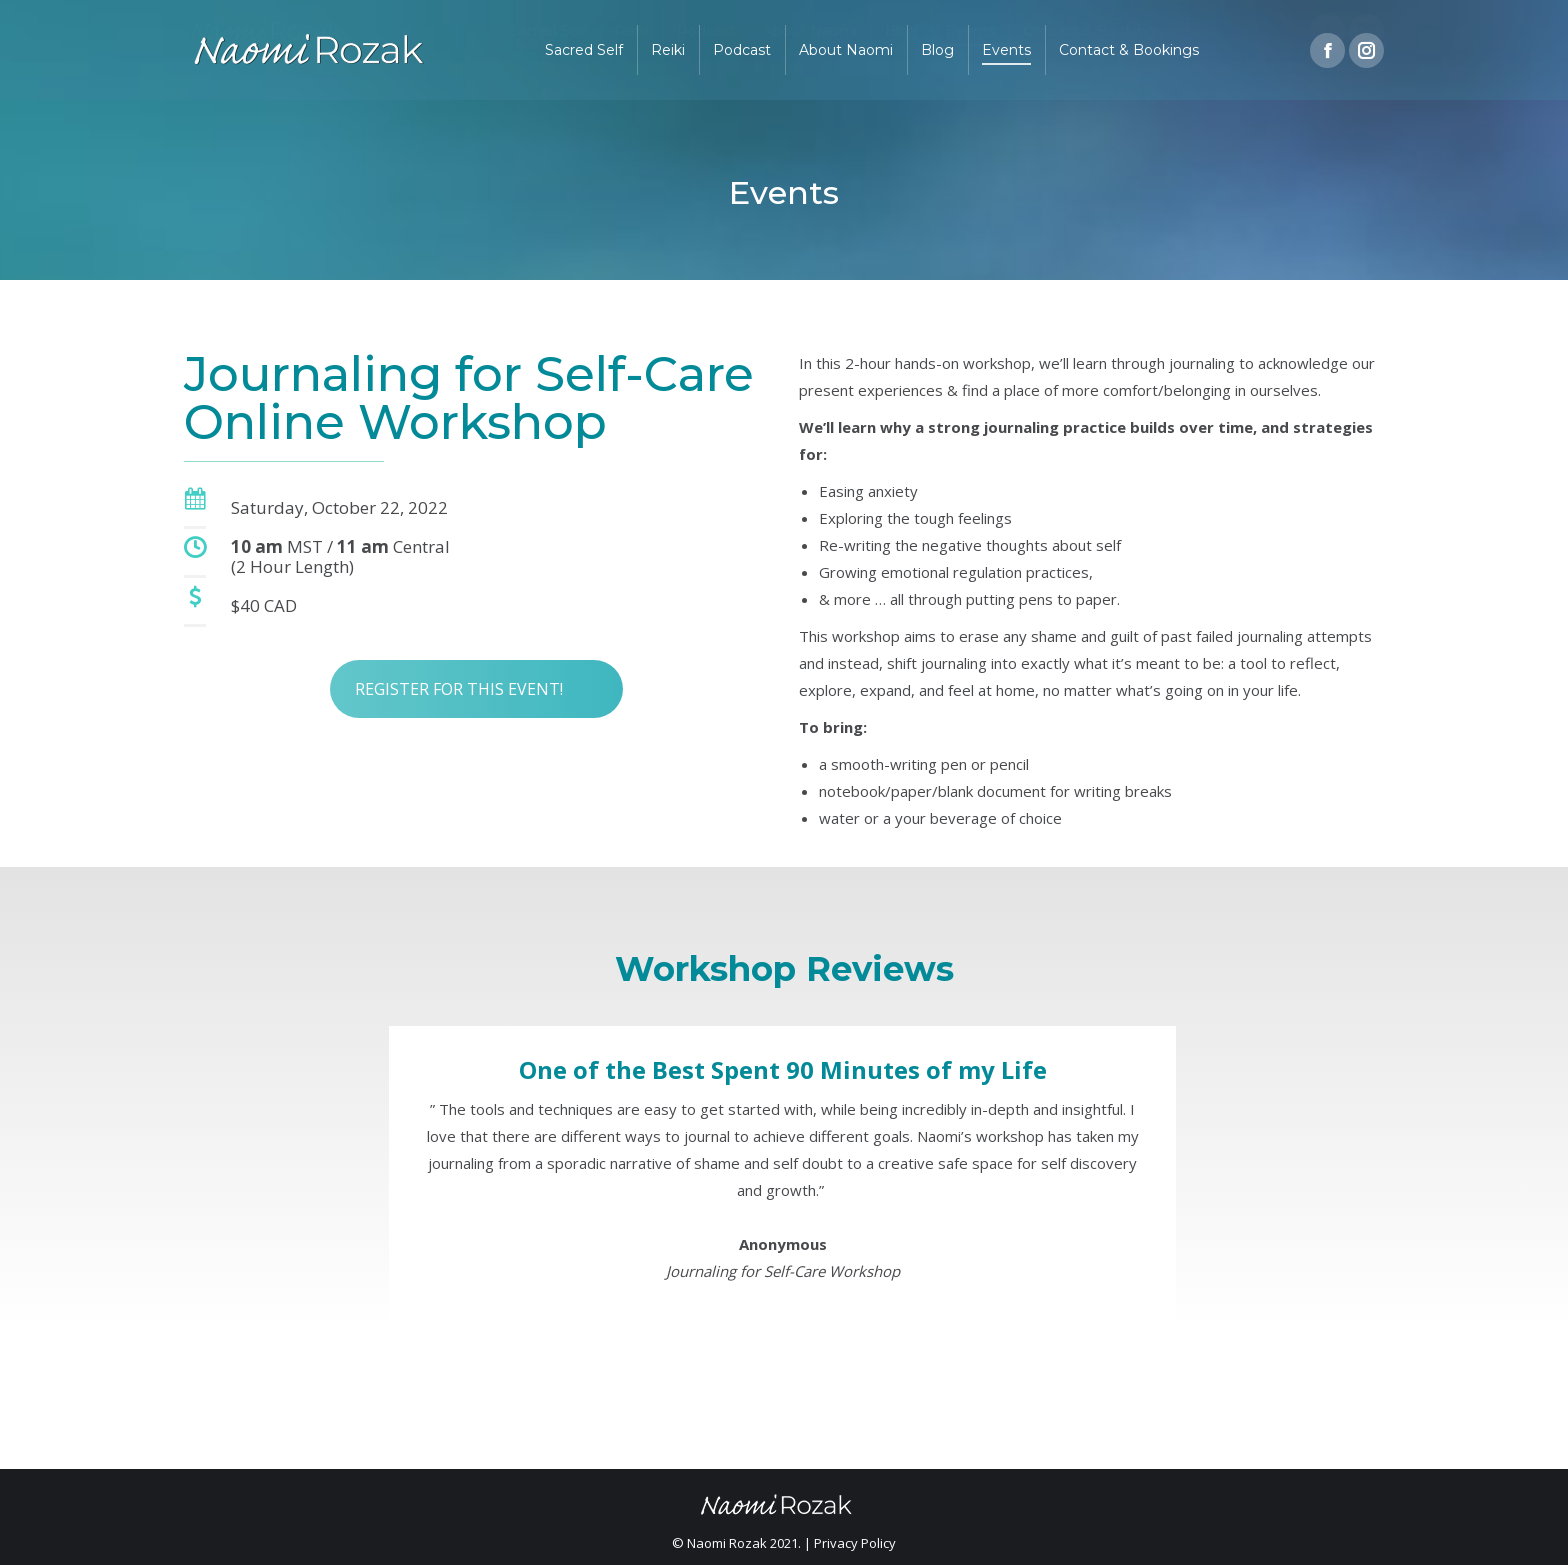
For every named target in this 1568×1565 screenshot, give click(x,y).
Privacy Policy (855, 1543)
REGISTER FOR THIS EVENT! (459, 661)
